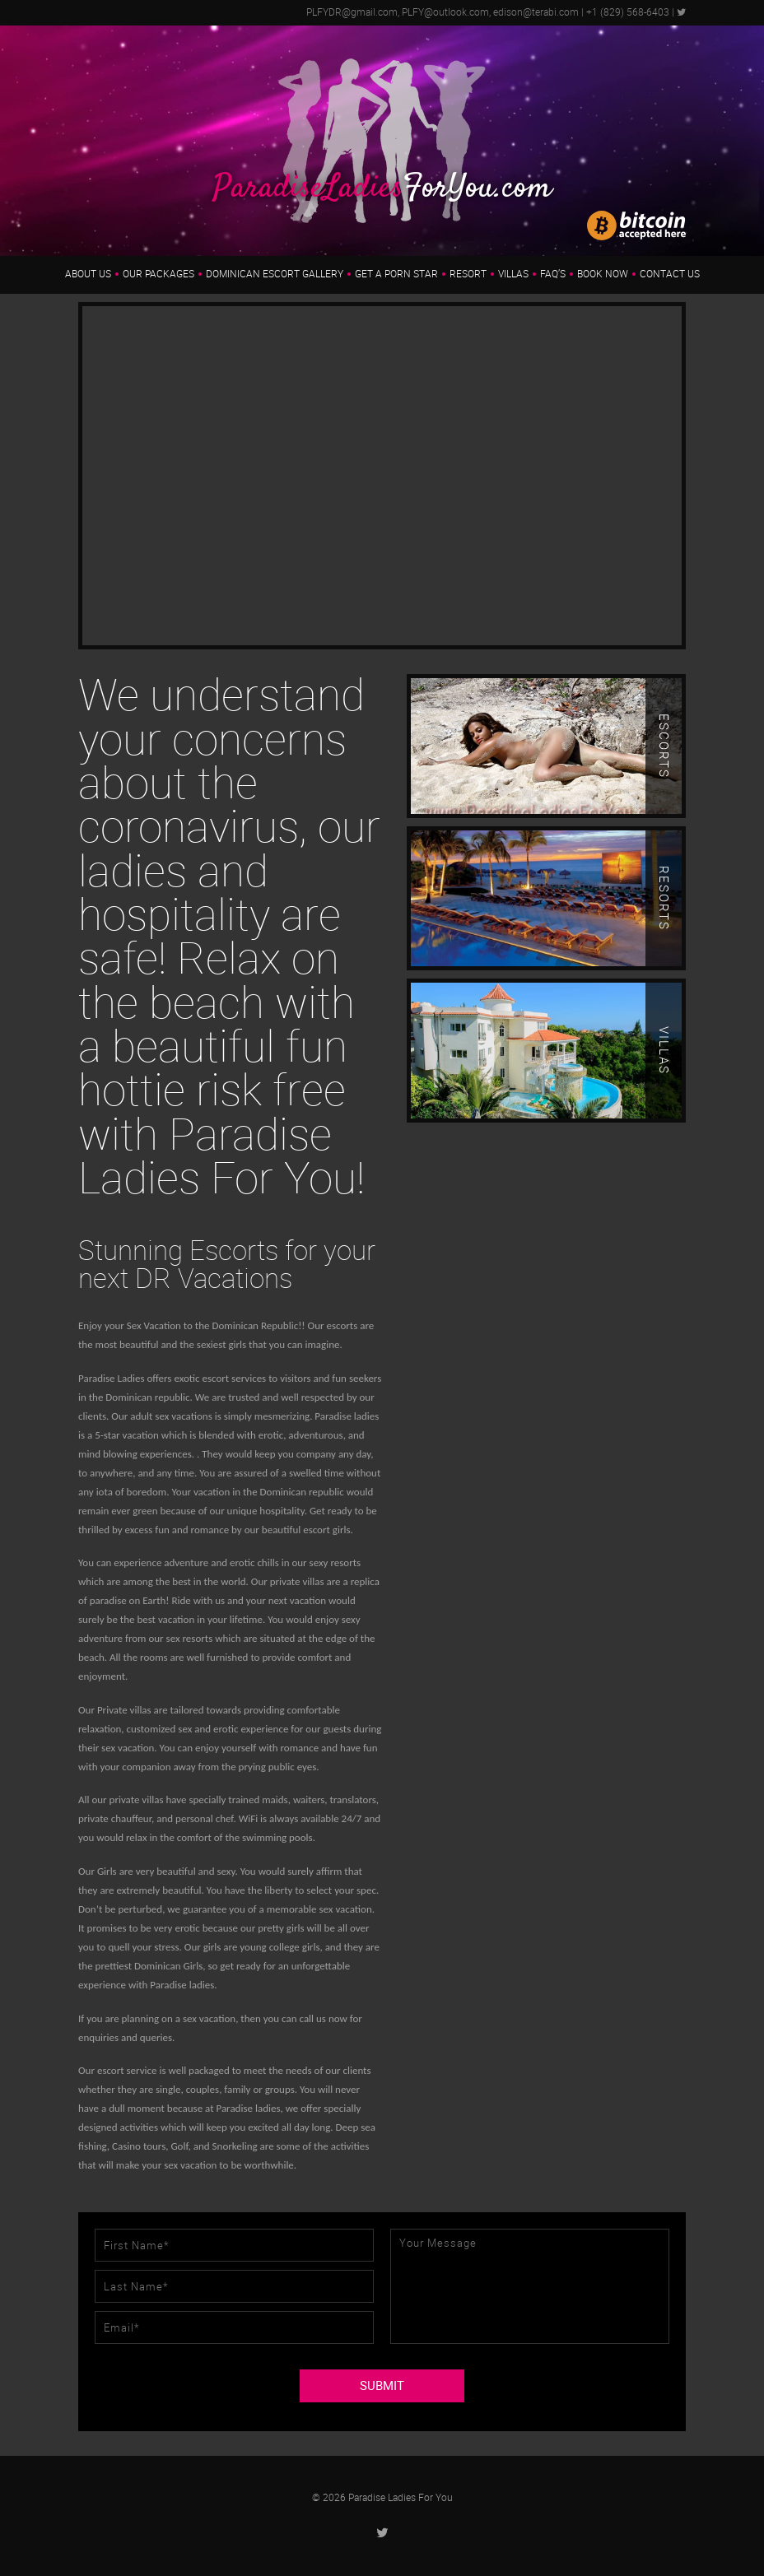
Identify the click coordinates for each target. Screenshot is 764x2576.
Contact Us (670, 274)
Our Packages (158, 274)
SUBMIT (382, 2385)
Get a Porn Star (396, 274)
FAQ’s (553, 274)
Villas (513, 274)
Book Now (602, 274)
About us (88, 274)
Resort (468, 274)
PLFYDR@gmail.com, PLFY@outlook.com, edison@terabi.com (442, 12)
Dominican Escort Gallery (274, 274)
